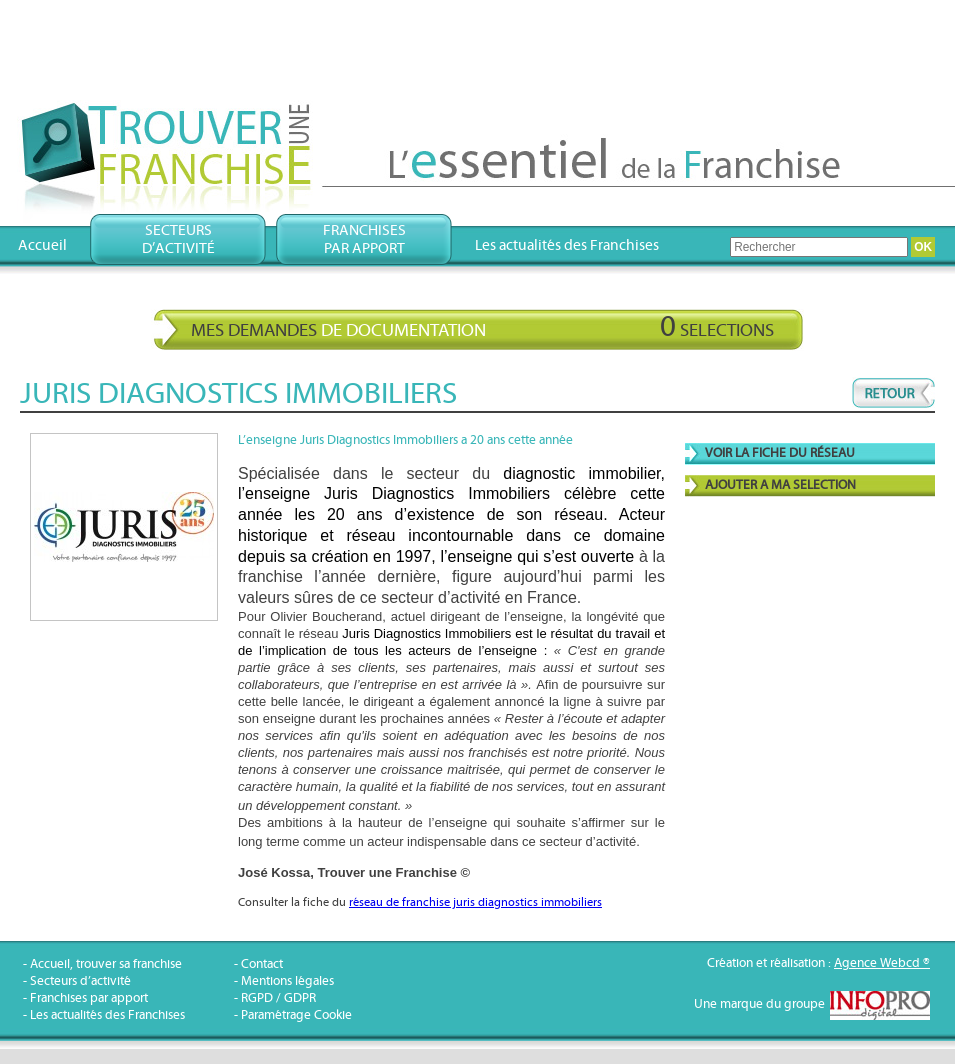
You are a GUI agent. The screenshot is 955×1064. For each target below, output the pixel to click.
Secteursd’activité (178, 239)
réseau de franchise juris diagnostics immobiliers (475, 902)
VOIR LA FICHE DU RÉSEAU (780, 453)
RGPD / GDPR (278, 998)
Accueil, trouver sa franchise (106, 964)
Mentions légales (287, 981)
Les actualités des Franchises (567, 245)
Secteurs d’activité (80, 981)
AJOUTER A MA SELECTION (780, 485)
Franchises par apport (89, 998)
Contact (262, 964)
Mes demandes (482, 327)
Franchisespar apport (364, 239)
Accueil (42, 245)
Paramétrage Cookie (296, 1015)
